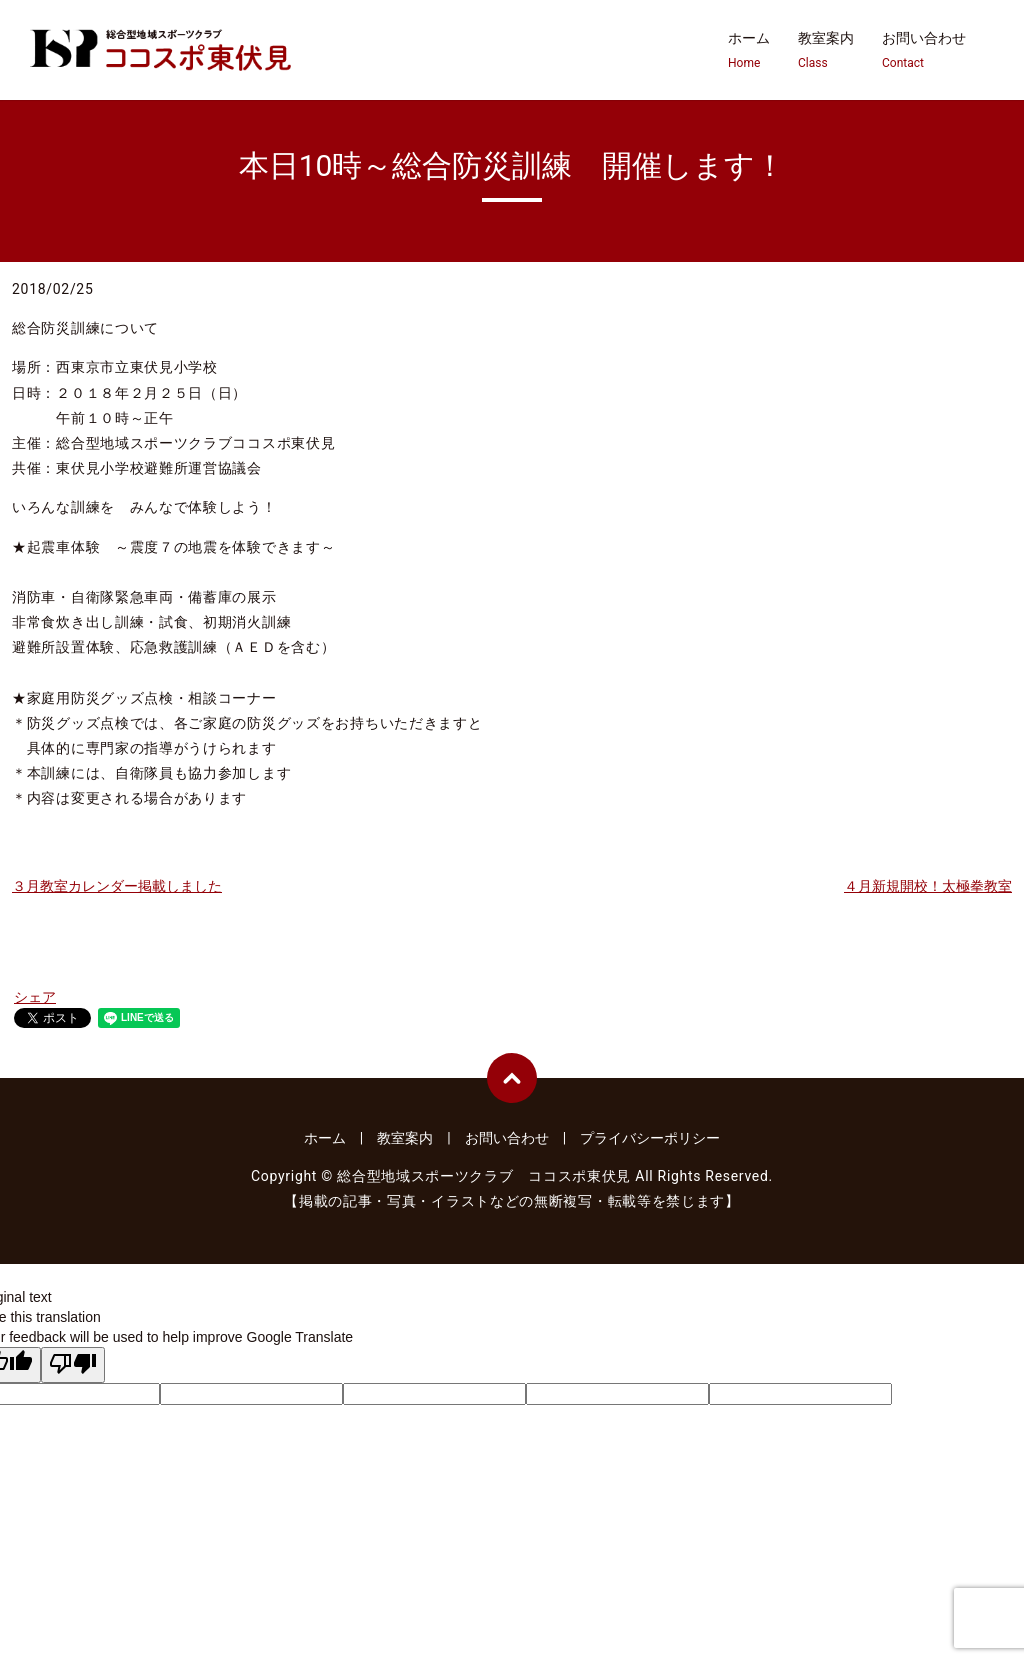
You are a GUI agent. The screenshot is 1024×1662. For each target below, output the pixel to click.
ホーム (749, 51)
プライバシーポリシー (650, 1138)
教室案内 (826, 51)
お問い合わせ (924, 51)
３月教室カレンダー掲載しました (117, 886)
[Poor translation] (73, 1365)
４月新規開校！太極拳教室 (928, 886)
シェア (35, 997)
